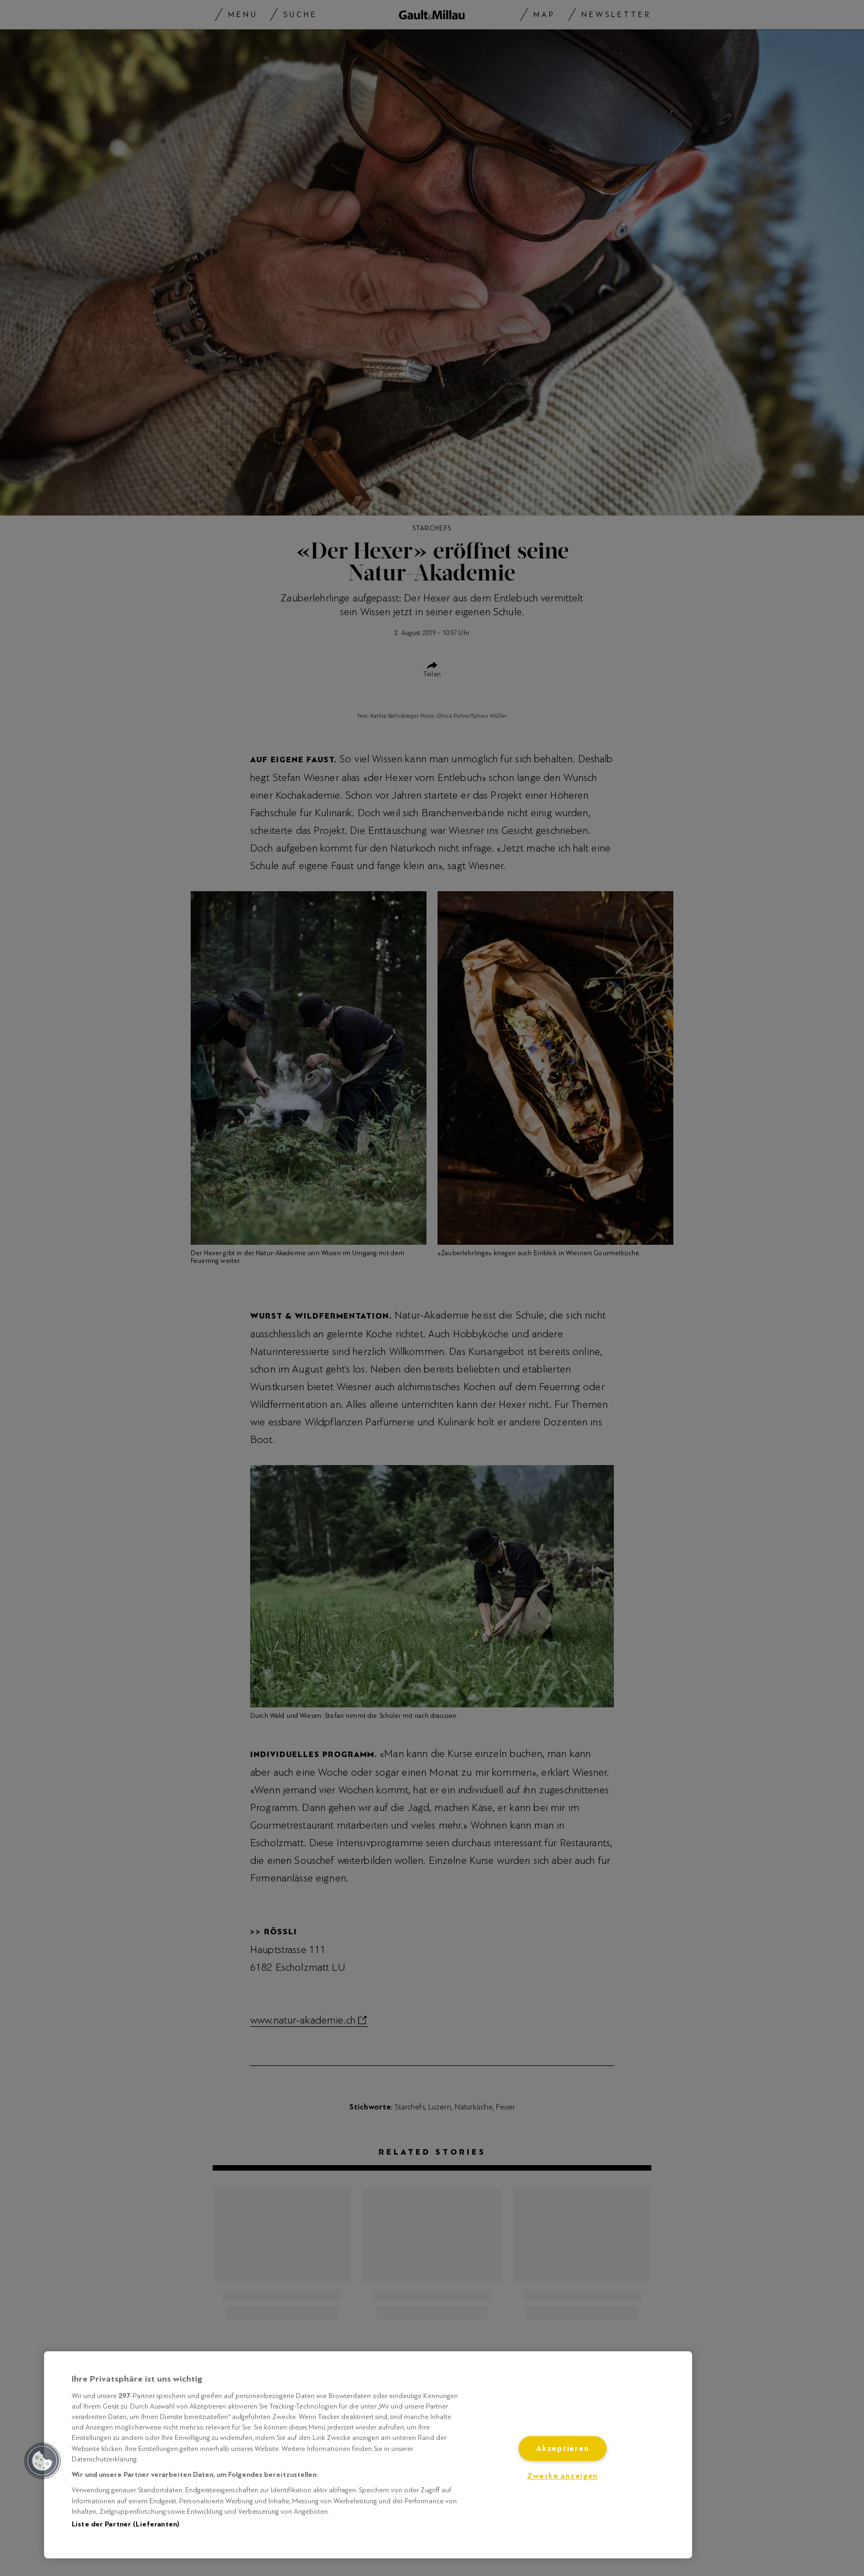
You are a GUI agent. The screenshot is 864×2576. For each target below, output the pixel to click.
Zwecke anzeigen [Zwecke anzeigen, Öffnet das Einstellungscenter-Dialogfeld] (562, 2476)
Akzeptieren (562, 2448)
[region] (368, 2454)
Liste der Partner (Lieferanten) (125, 2524)
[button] (42, 2461)
